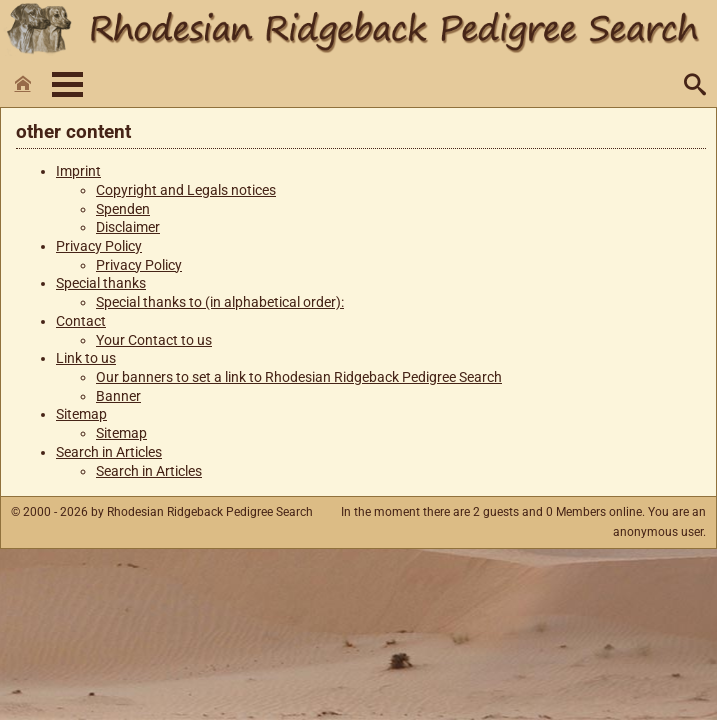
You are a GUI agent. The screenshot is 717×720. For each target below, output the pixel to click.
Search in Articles (109, 452)
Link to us (86, 358)
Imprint (78, 171)
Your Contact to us (154, 340)
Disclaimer (128, 227)
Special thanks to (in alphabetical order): (220, 302)
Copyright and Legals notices (186, 190)
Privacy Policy (99, 246)
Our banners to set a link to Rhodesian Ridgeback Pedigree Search (299, 377)
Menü (67, 84)
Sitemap (81, 414)
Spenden (123, 209)
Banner (118, 396)
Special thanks (101, 283)
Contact (81, 321)
